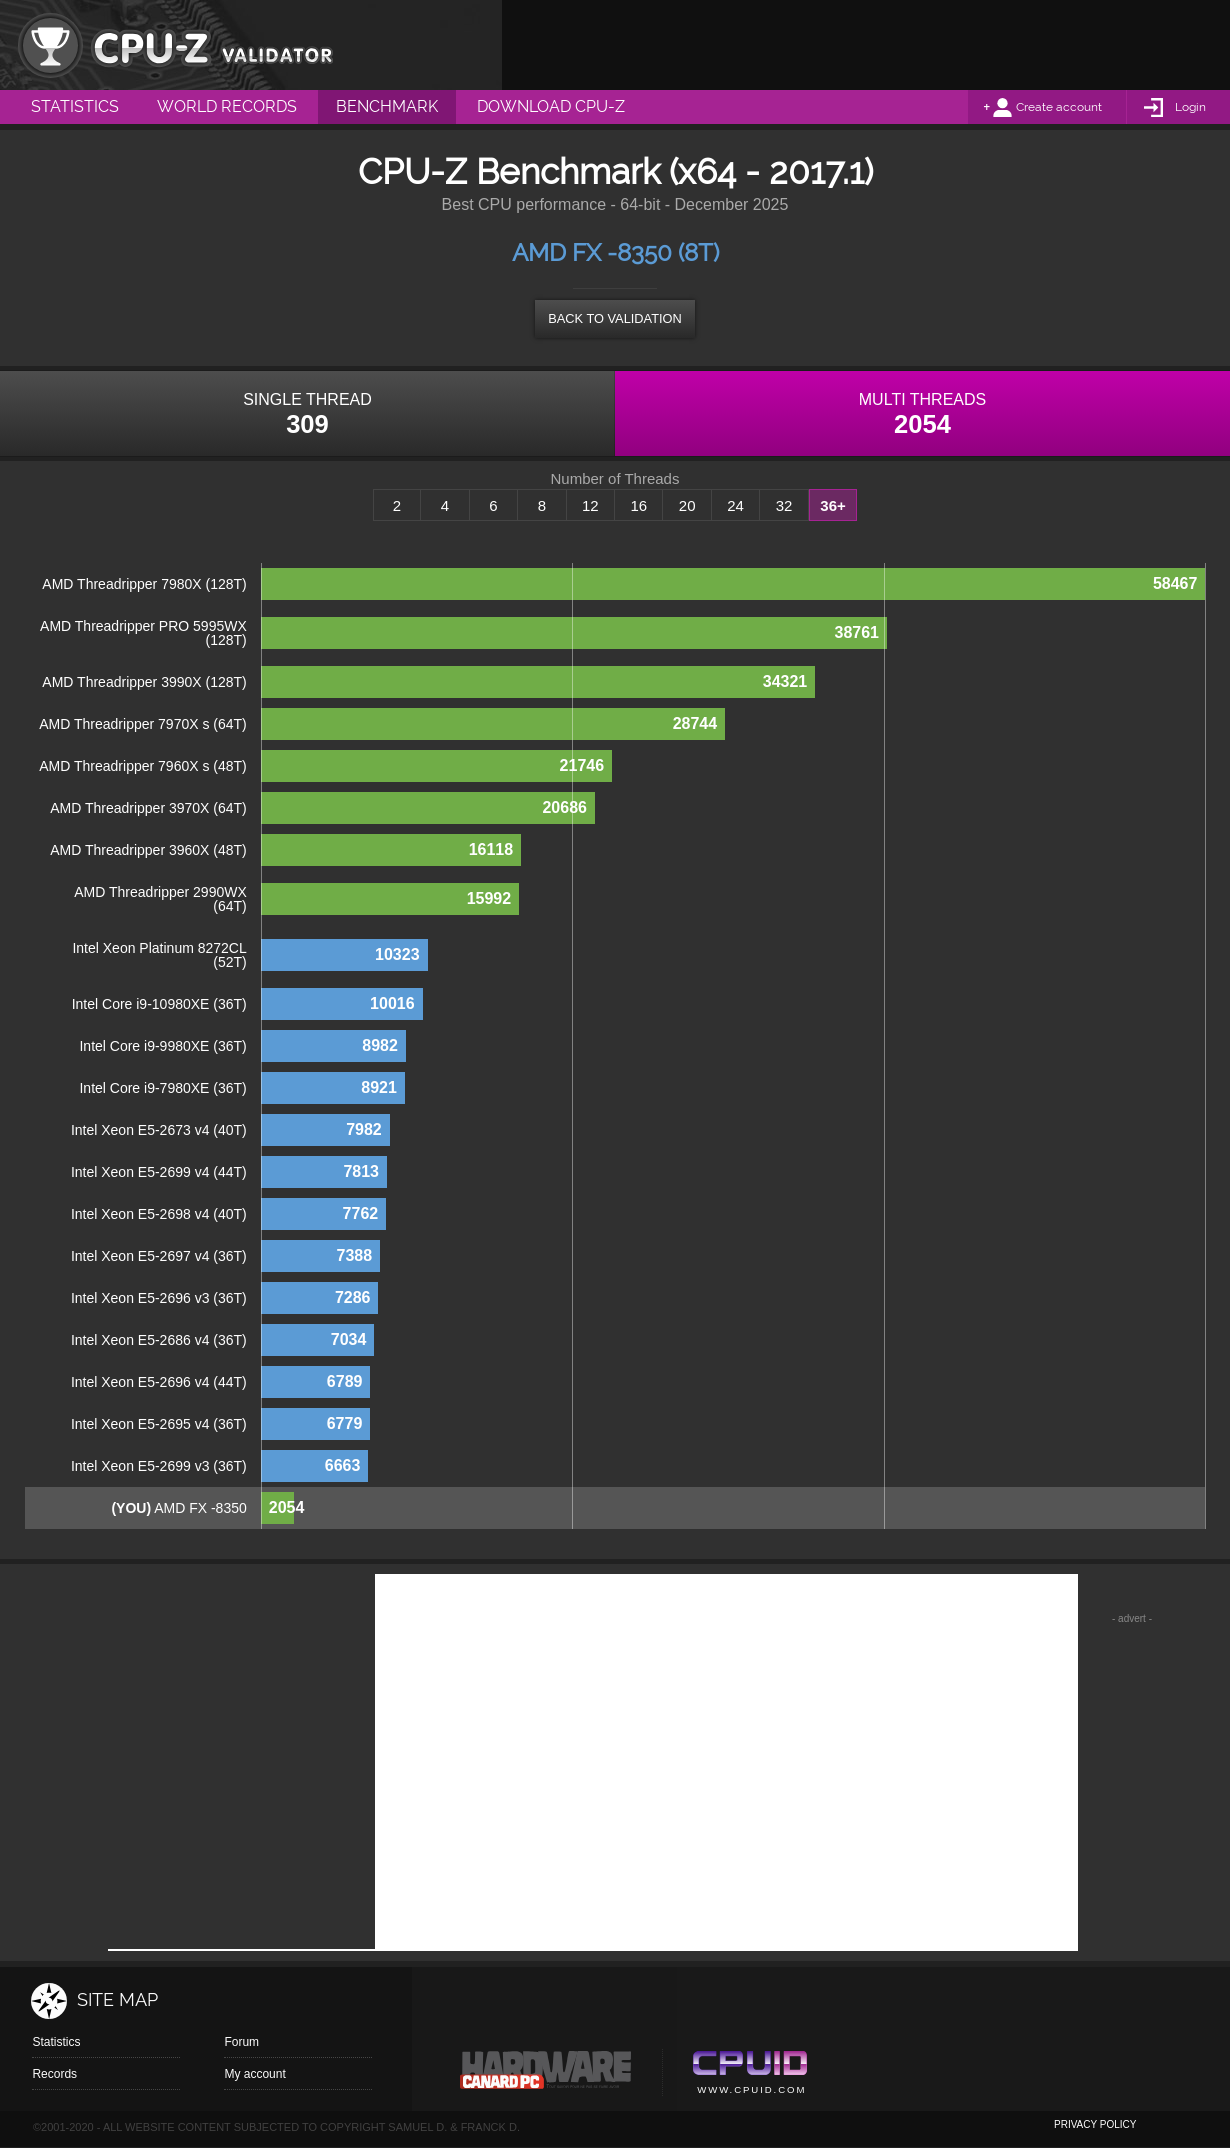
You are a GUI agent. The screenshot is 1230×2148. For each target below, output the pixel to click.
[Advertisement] (866, 45)
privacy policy (1095, 2124)
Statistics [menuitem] (75, 106)
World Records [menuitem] (227, 106)
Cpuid (749, 2075)
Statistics (56, 2042)
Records (54, 2074)
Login (1190, 107)
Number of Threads (615, 479)
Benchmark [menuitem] (387, 106)
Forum (241, 2042)
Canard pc (546, 2075)
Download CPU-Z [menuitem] (551, 106)
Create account (1059, 107)
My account (254, 2074)
